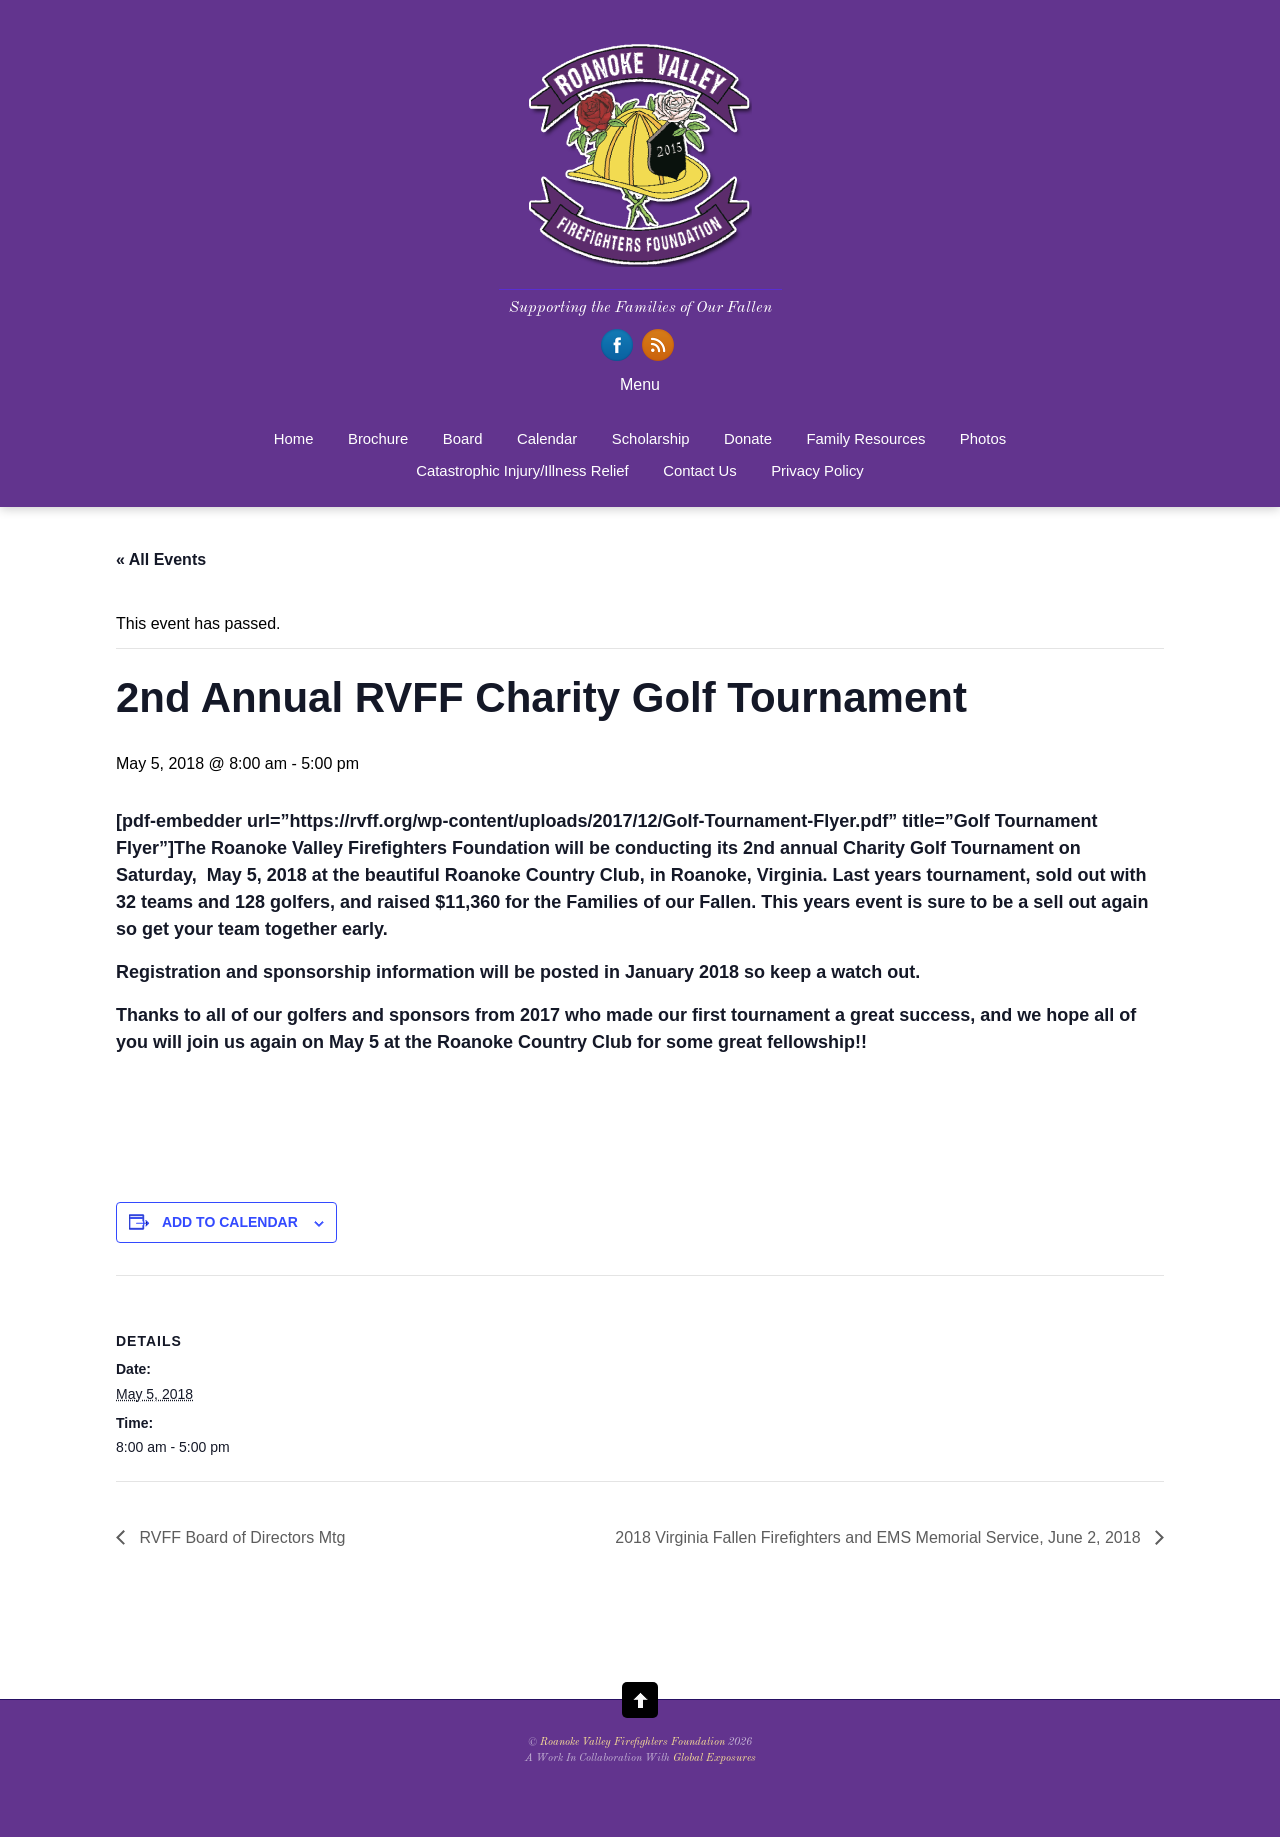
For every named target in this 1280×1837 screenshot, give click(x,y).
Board (463, 439)
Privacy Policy (817, 471)
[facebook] (617, 345)
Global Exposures (714, 1758)
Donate (748, 439)
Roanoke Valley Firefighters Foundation (632, 1742)
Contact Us (700, 471)
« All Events (161, 559)
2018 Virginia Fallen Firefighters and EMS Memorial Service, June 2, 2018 (880, 1537)
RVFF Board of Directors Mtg (240, 1537)
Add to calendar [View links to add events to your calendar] (230, 1222)
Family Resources (865, 439)
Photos (983, 439)
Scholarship (651, 439)
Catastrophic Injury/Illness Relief (522, 471)
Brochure (378, 439)
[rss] (658, 345)
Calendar (547, 439)
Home (294, 439)
